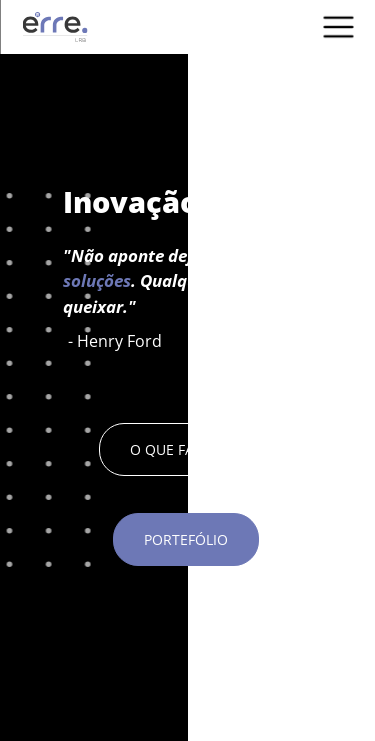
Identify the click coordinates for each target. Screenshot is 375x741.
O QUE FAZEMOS (186, 449)
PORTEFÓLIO (186, 539)
